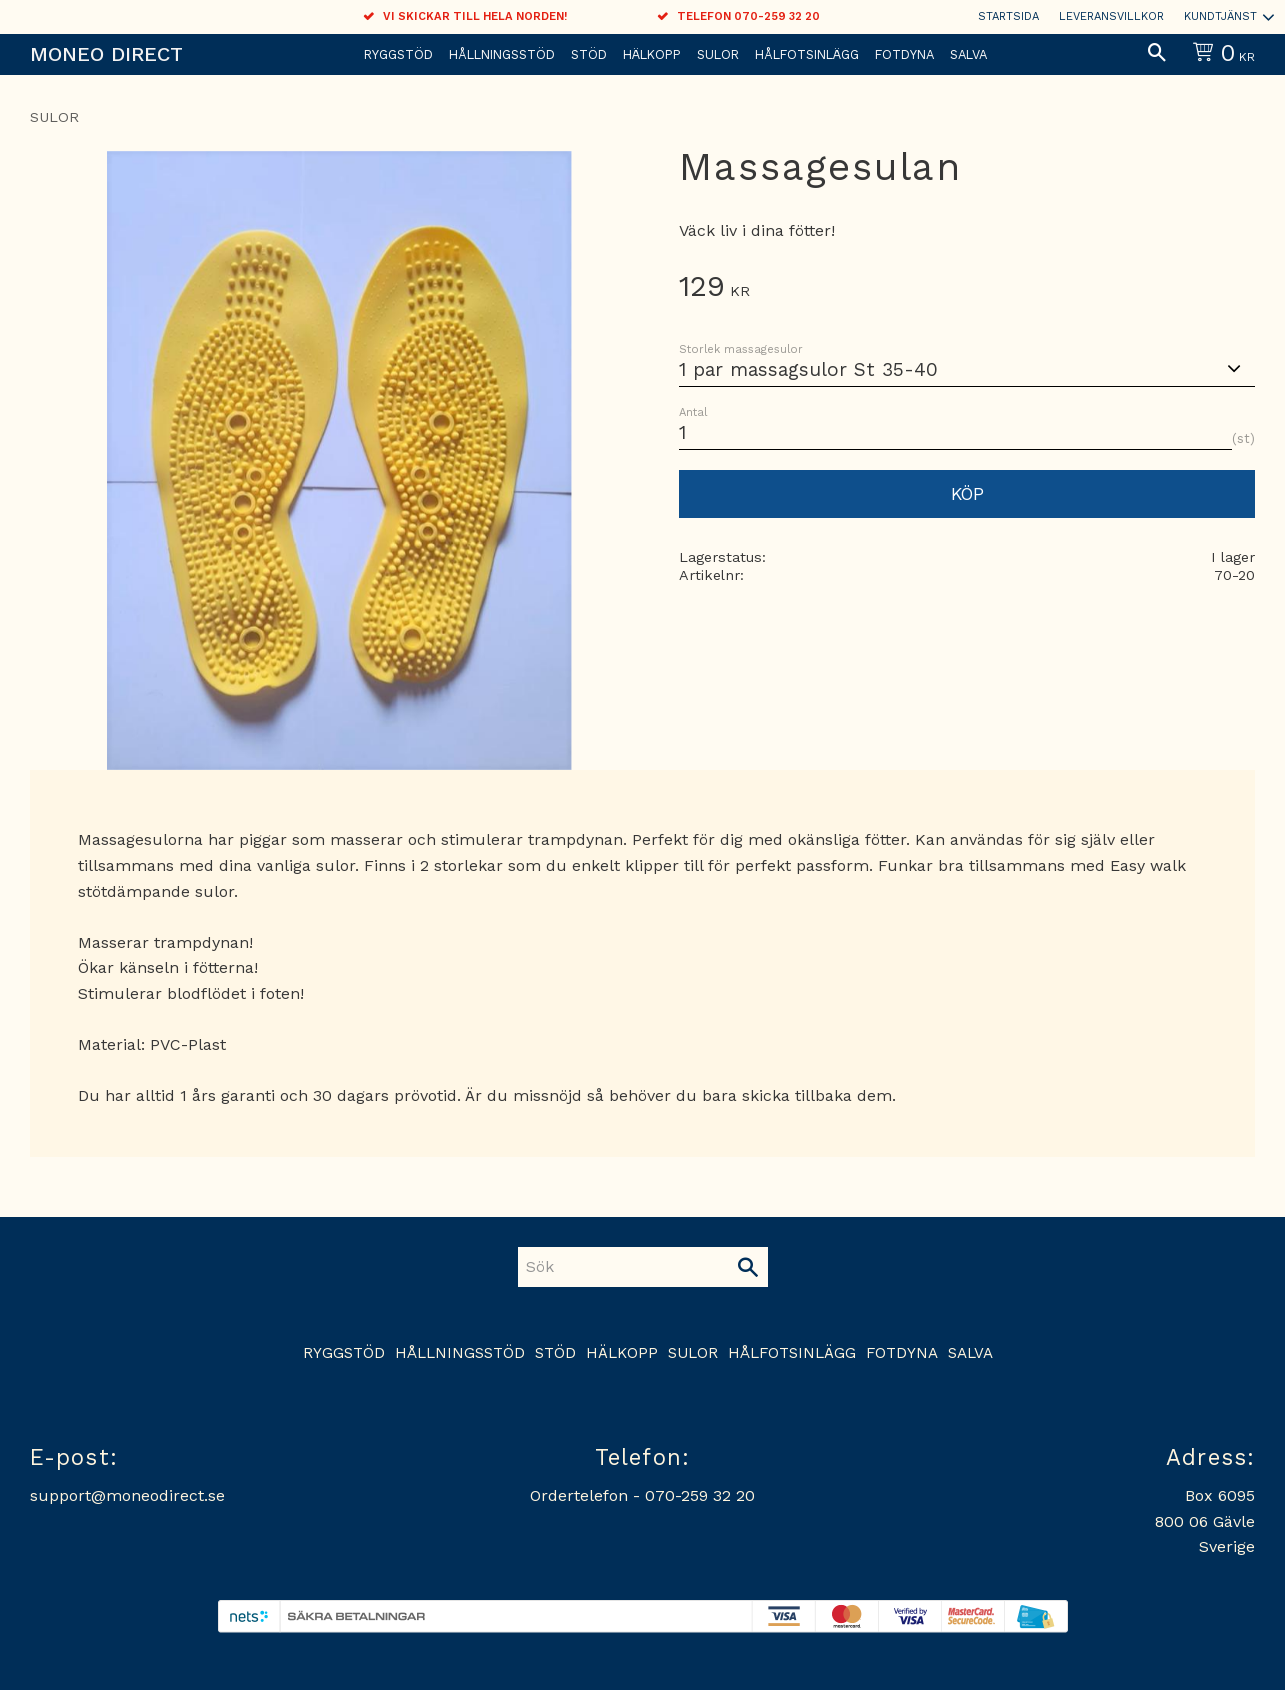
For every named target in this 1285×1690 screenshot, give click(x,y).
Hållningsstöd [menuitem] (502, 54)
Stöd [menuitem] (589, 54)
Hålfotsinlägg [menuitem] (807, 54)
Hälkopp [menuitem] (652, 54)
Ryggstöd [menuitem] (398, 54)
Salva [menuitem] (968, 54)
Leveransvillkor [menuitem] (1111, 16)
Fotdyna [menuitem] (904, 54)
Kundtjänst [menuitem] (1220, 16)
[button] (1157, 54)
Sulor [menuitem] (718, 54)
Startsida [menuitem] (1008, 16)
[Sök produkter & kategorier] (623, 1267)
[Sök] (748, 1267)
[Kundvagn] (1220, 55)
